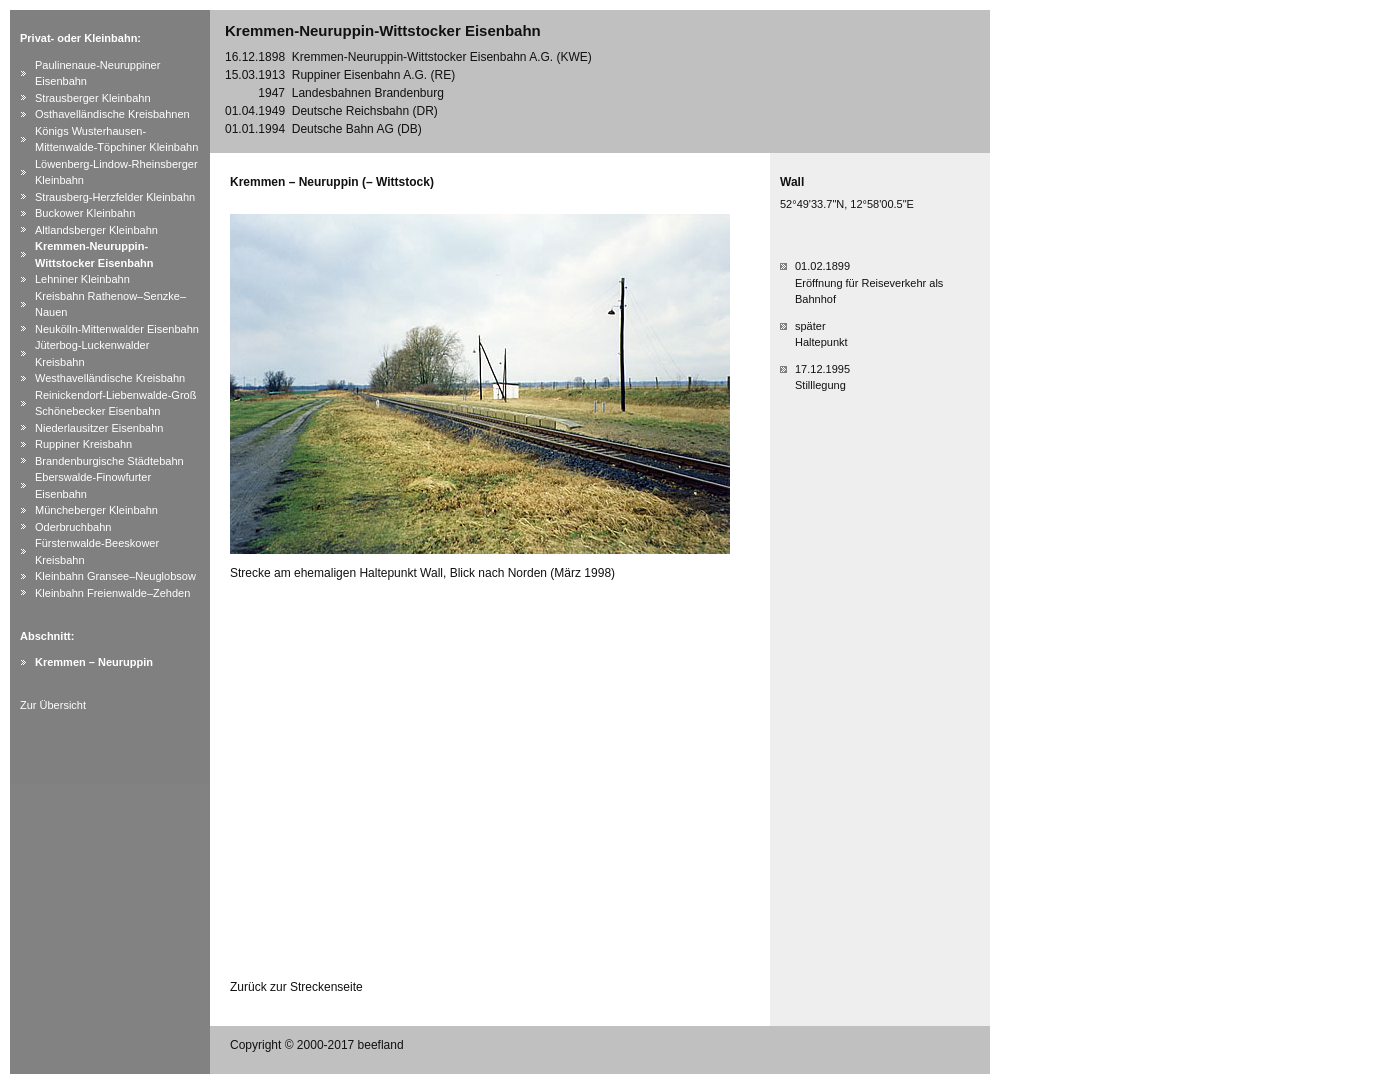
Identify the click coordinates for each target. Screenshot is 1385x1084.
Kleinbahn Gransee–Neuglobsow (115, 576)
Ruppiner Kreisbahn (83, 444)
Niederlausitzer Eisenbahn (99, 428)
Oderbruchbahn (73, 527)
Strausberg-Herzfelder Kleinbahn (115, 197)
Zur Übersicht (53, 705)
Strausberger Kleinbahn (93, 98)
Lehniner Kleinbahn (82, 279)
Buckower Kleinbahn (85, 213)
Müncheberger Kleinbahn (96, 510)
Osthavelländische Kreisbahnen (112, 114)
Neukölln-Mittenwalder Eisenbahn (117, 329)
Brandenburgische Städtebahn (109, 461)
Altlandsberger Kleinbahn (96, 230)
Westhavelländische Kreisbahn (110, 378)
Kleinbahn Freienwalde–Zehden (112, 593)
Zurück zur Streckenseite (296, 987)
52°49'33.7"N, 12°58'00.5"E (847, 204)
